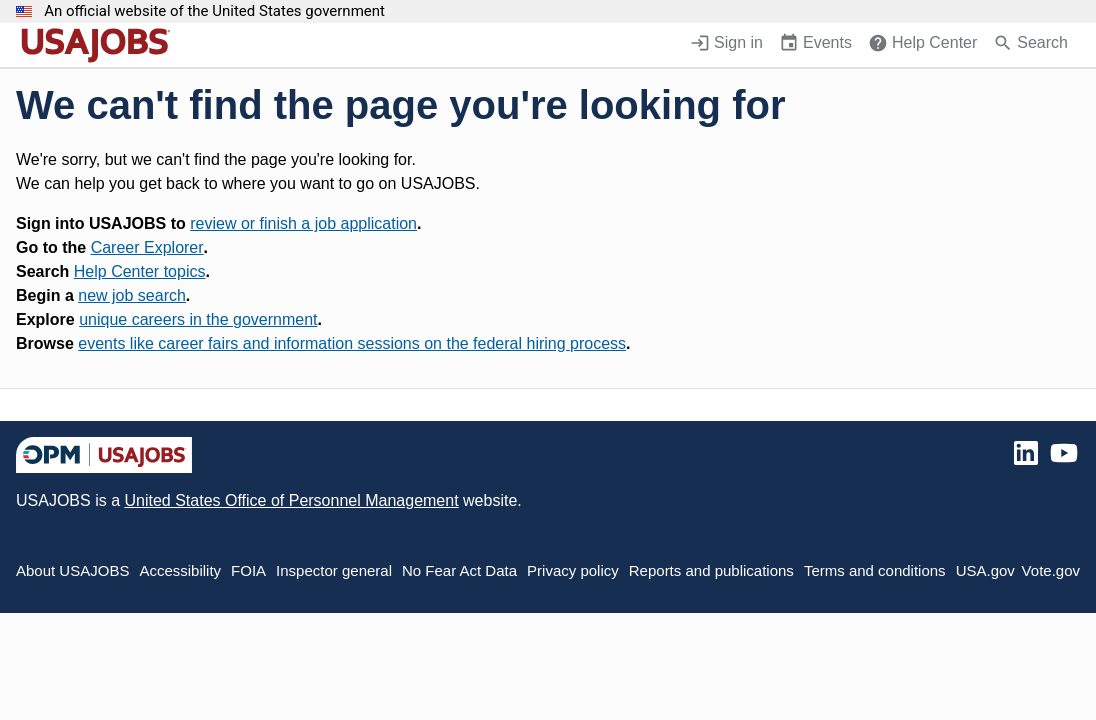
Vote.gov (1051, 570)
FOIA (248, 570)
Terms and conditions (875, 570)
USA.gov (985, 570)
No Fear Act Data (459, 570)
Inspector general (334, 570)
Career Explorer (147, 247)
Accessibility (180, 570)
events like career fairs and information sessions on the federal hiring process (352, 343)
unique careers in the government (198, 319)
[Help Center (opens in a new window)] (922, 45)
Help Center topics (140, 271)
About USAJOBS (72, 570)
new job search (132, 295)
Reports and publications (711, 570)
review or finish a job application (303, 223)
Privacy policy (573, 570)
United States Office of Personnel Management (291, 500)
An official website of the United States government (214, 11)
